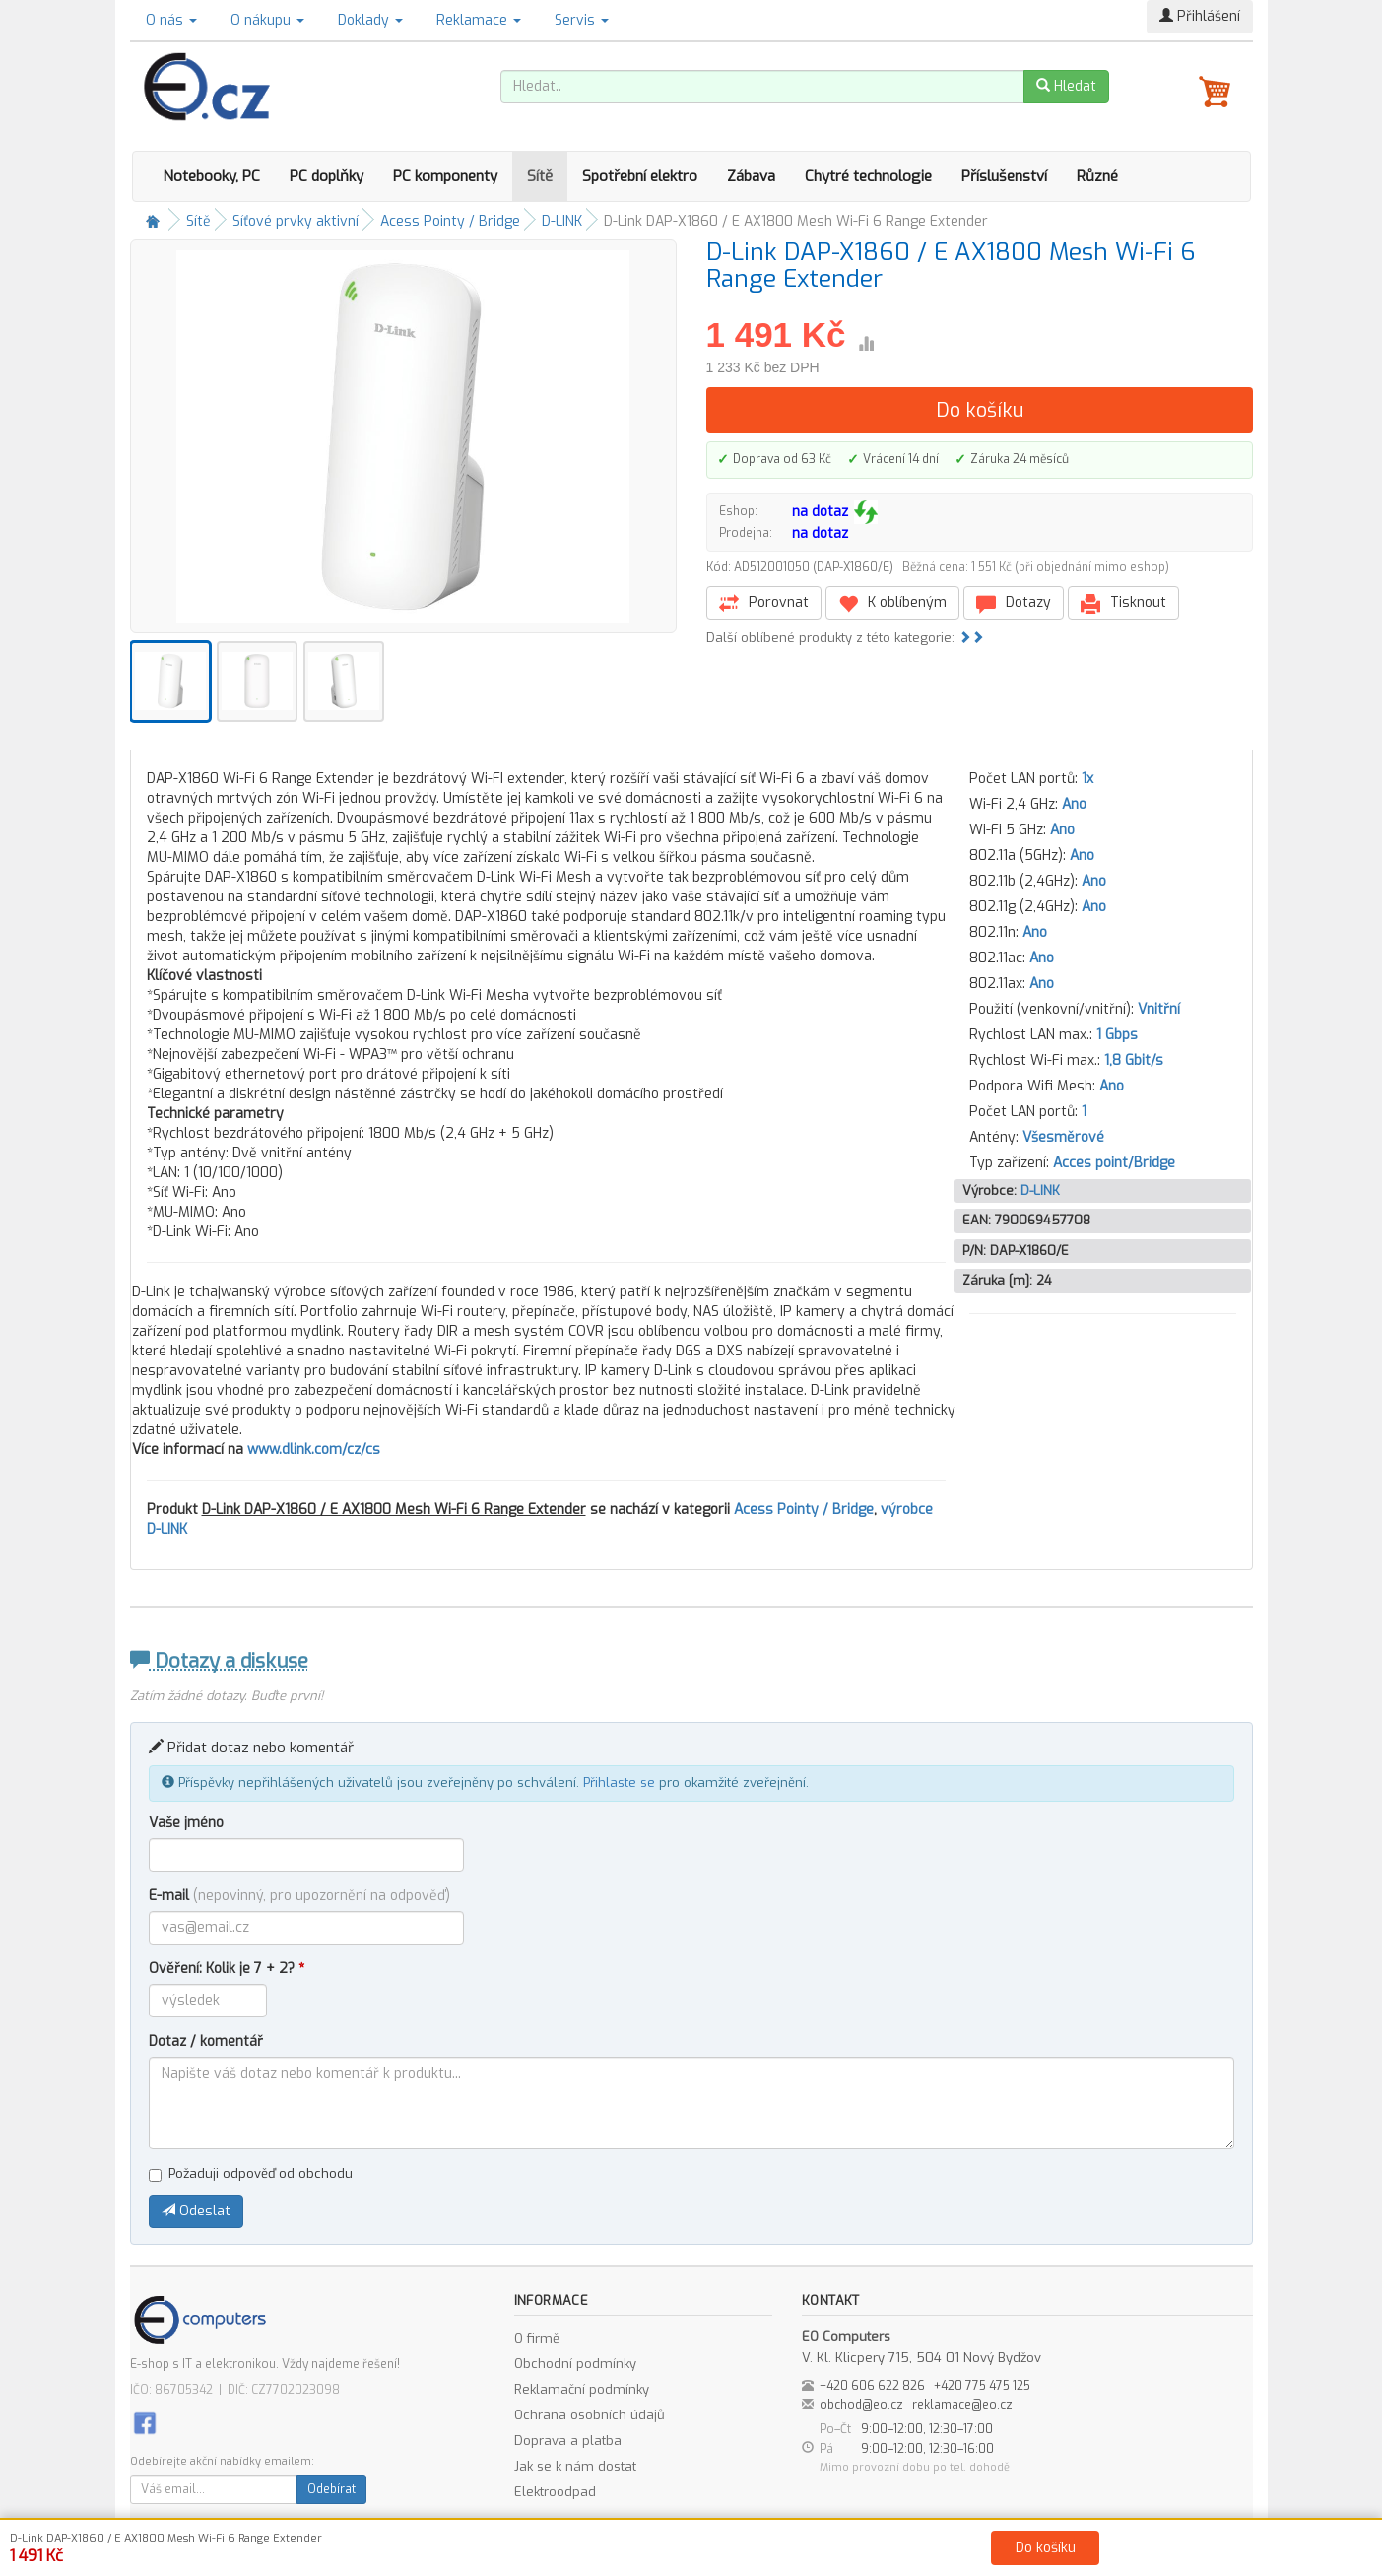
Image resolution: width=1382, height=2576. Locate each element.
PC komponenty (445, 176)
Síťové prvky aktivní (295, 221)
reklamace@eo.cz (962, 2404)
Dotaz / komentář (206, 2041)
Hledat (1066, 86)
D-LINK (562, 221)
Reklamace (478, 20)
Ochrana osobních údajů (589, 2415)
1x (1087, 778)
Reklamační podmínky (581, 2389)
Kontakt (913, 2557)
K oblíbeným (892, 603)
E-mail (299, 1895)
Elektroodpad (555, 2491)
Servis (582, 20)
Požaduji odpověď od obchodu (251, 2173)
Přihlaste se (619, 1782)
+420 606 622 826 (872, 2386)
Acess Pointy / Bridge (450, 221)
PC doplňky (326, 176)
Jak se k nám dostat (575, 2466)
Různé (1097, 176)
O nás (171, 20)
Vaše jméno (186, 1823)
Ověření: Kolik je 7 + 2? (226, 1968)
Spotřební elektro (639, 176)
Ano (1074, 804)
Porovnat (764, 603)
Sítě (540, 176)
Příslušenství (1004, 176)
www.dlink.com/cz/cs (313, 1449)
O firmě (536, 2338)
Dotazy (1013, 603)
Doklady (370, 20)
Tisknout (1123, 603)
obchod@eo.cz (861, 2404)
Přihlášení (1199, 16)
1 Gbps (1117, 1034)
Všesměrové (1063, 1137)
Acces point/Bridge (1114, 1163)
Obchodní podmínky (575, 2363)
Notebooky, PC (211, 176)
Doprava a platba (568, 2440)
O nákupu (267, 20)
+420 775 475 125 (982, 2386)
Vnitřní (1159, 1009)
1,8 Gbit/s (1133, 1060)
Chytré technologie (868, 176)
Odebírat (331, 2489)
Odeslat (196, 2211)
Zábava (751, 176)
